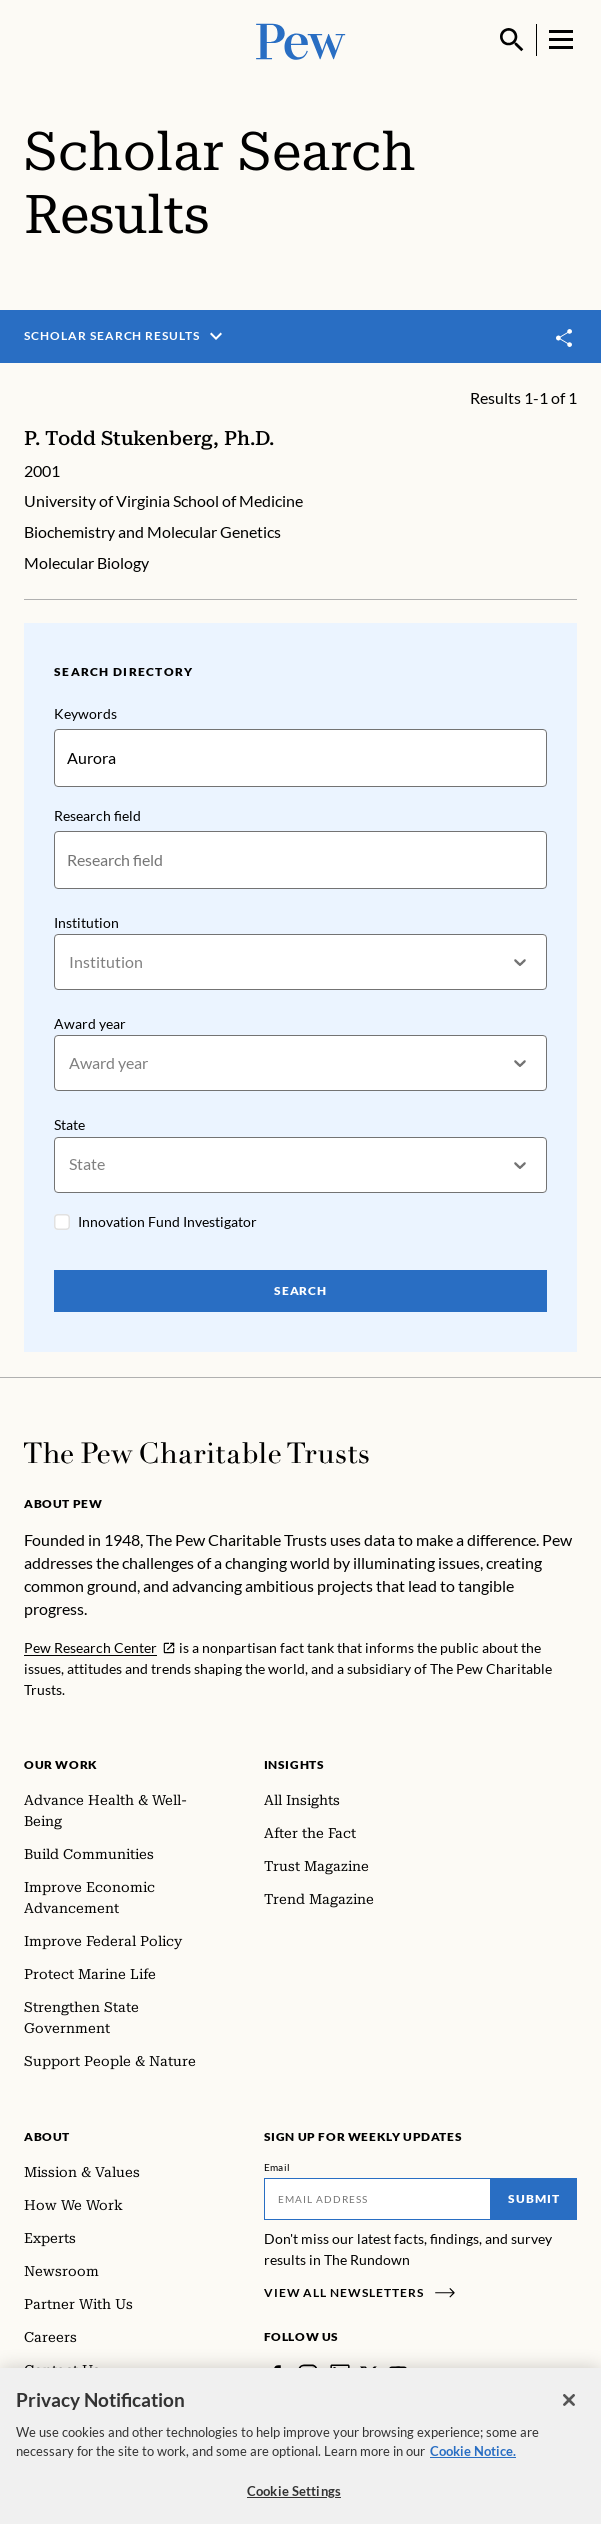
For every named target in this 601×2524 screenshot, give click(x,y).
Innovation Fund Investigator (167, 1221)
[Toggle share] (565, 337)
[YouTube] (398, 2374)
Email (277, 2167)
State (69, 1125)
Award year (90, 1023)
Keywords (85, 713)
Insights (294, 1764)
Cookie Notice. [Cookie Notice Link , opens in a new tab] (473, 2465)
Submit (534, 2198)
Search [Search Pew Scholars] (301, 1291)
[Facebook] (276, 2374)
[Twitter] (369, 2374)
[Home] (196, 1453)
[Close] (569, 2413)
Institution (86, 922)
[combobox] (70, 962)
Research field (97, 815)
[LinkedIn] (340, 2374)
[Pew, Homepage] (301, 39)
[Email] (378, 2199)
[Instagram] (308, 2374)
